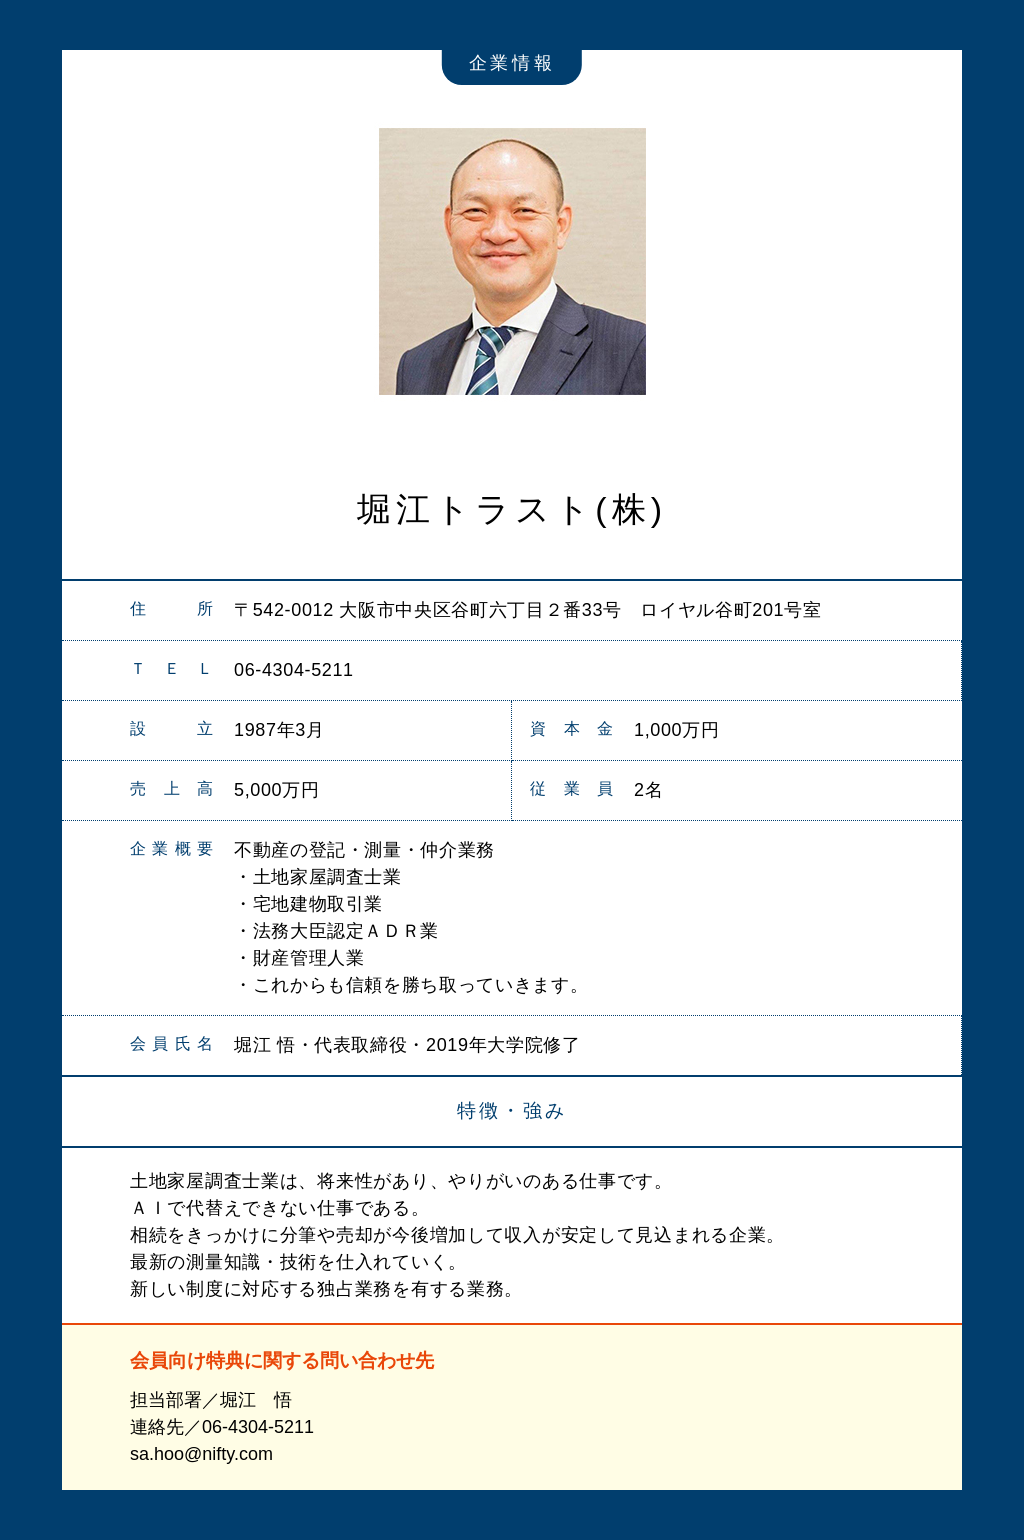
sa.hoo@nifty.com (201, 1454)
